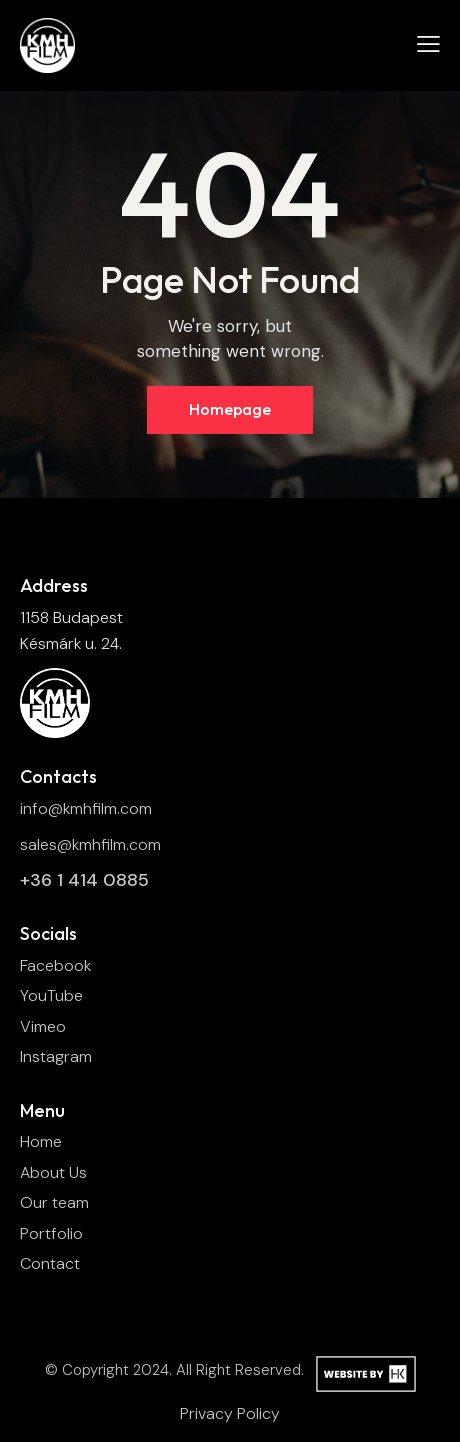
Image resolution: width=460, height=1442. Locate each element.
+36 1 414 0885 (84, 880)
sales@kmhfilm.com (90, 844)
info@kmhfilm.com (86, 808)
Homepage (230, 409)
